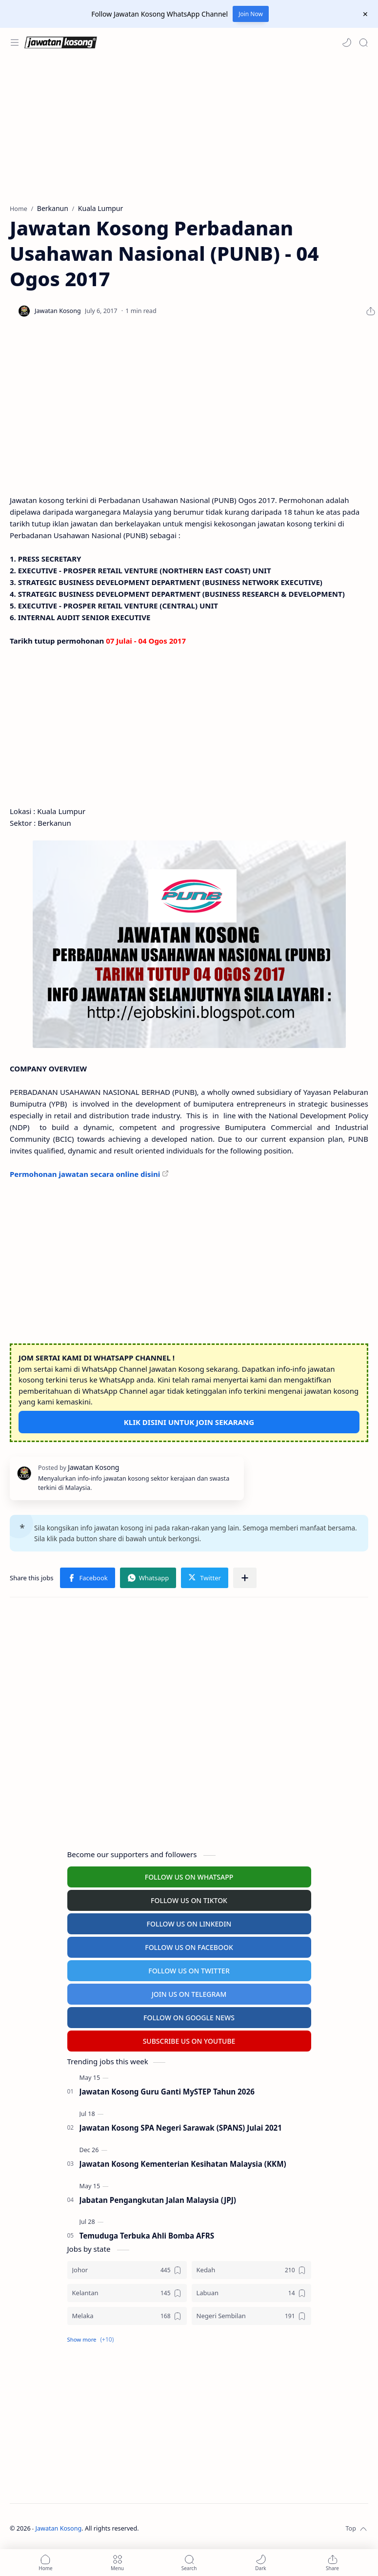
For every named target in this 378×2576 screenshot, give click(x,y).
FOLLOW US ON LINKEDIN (189, 1923)
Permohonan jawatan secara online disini (85, 1174)
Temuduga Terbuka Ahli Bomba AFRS (147, 2236)
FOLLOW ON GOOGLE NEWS (189, 2017)
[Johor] (127, 2270)
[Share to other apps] (245, 1578)
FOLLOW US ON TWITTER (189, 1970)
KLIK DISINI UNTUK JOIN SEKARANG (189, 1422)
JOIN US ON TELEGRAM (189, 1994)
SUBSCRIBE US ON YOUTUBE (189, 2041)
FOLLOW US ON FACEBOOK (189, 1947)
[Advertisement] (187, 130)
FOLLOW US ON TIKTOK (189, 1900)
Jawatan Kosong (59, 2528)
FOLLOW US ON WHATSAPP (189, 1877)
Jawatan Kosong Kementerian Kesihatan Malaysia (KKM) (183, 2164)
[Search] (363, 42)
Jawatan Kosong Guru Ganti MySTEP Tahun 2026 (167, 2091)
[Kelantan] (127, 2293)
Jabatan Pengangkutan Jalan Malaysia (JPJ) (158, 2200)
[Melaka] (127, 2316)
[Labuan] (251, 2293)
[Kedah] (251, 2270)
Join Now (251, 14)
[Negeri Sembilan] (251, 2316)
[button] (346, 42)
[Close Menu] (365, 14)
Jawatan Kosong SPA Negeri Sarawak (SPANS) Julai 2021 (181, 2128)
